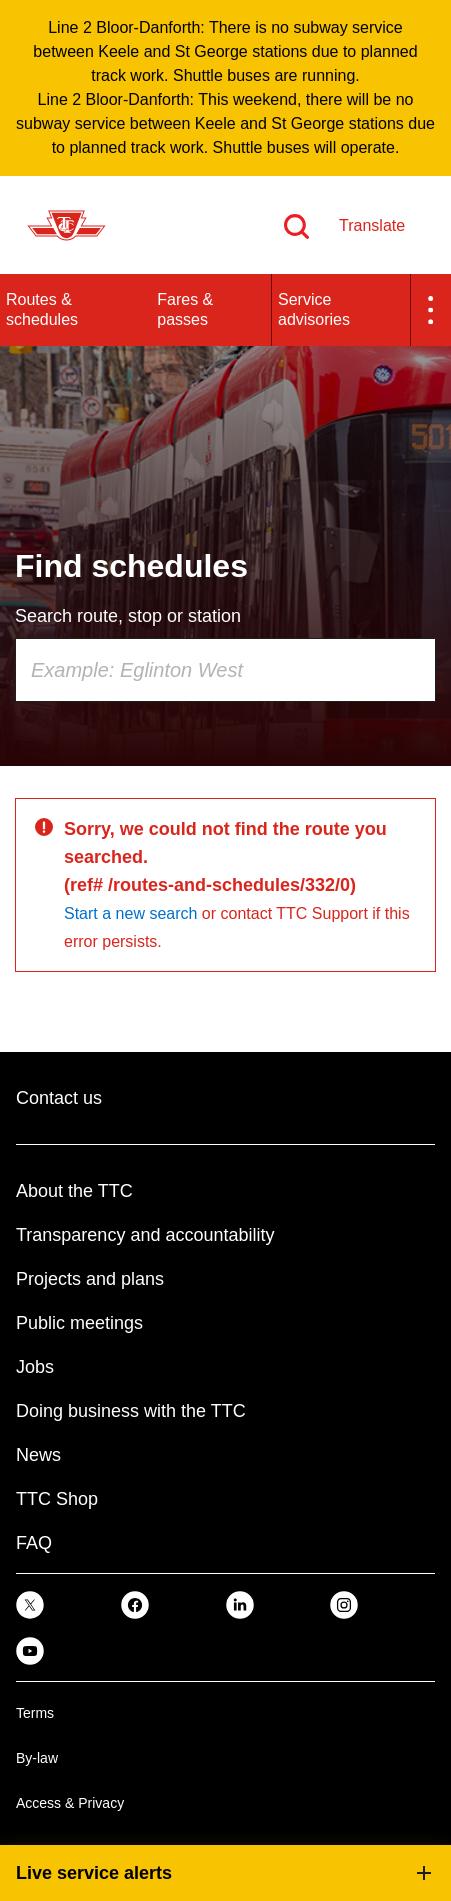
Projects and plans (90, 1279)
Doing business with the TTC (131, 1411)
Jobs (35, 1367)
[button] (431, 310)
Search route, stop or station (128, 616)
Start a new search (130, 913)
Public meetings (79, 1323)
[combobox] (225, 670)
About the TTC (74, 1191)
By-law (37, 1758)
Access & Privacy (70, 1803)
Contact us (59, 1098)
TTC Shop (57, 1499)
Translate (372, 225)
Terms (35, 1713)
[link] (30, 1604)
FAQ (34, 1543)
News (38, 1455)
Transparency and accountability (145, 1235)
